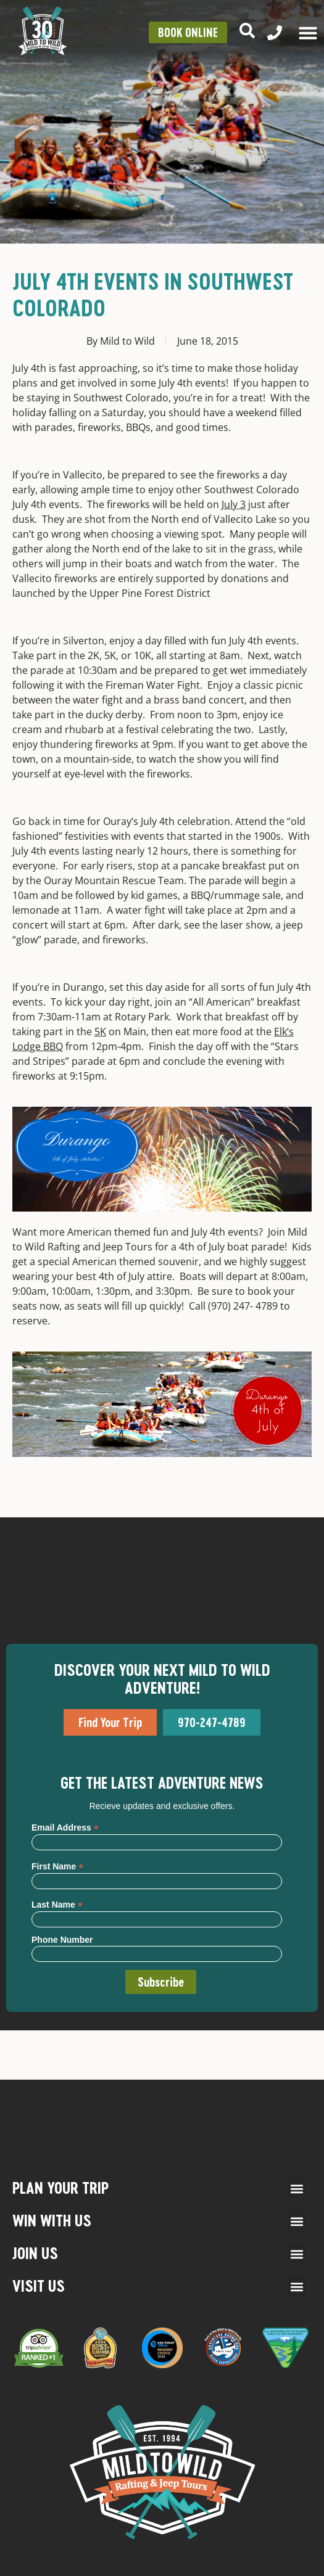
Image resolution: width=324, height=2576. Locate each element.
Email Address (65, 1827)
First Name (57, 1866)
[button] (296, 2188)
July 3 (234, 504)
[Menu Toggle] (308, 33)
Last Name (57, 1904)
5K (100, 1031)
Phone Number (62, 1939)
